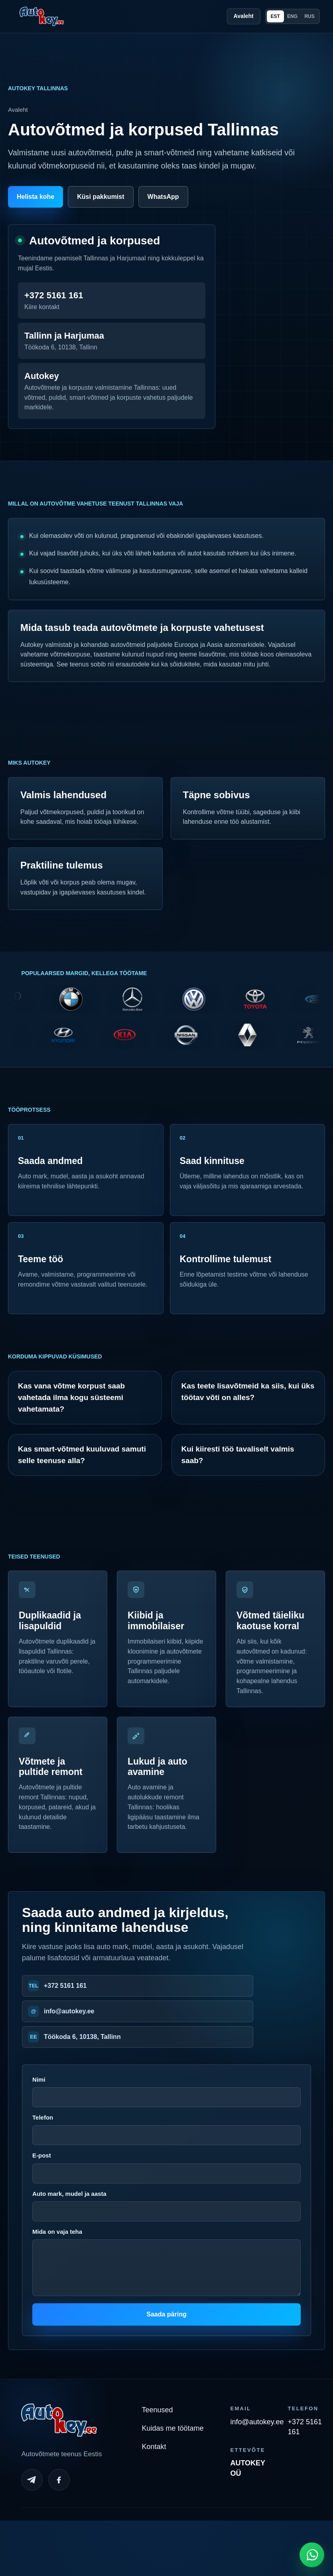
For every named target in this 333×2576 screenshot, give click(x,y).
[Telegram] (32, 2480)
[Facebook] (59, 2480)
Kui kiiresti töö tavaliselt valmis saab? (237, 1455)
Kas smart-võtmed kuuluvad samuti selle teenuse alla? (82, 1455)
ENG (292, 16)
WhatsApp (163, 196)
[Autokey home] (41, 16)
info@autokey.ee (69, 2011)
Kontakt (154, 2447)
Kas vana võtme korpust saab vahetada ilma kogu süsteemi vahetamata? (71, 1398)
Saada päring (166, 2314)
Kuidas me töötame (172, 2428)
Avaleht (244, 16)
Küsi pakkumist (100, 196)
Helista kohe (35, 196)
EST (275, 16)
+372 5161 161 (65, 1985)
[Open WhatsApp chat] (312, 2554)
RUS (309, 16)
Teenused (157, 2410)
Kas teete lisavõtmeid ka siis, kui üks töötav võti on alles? (248, 1392)
